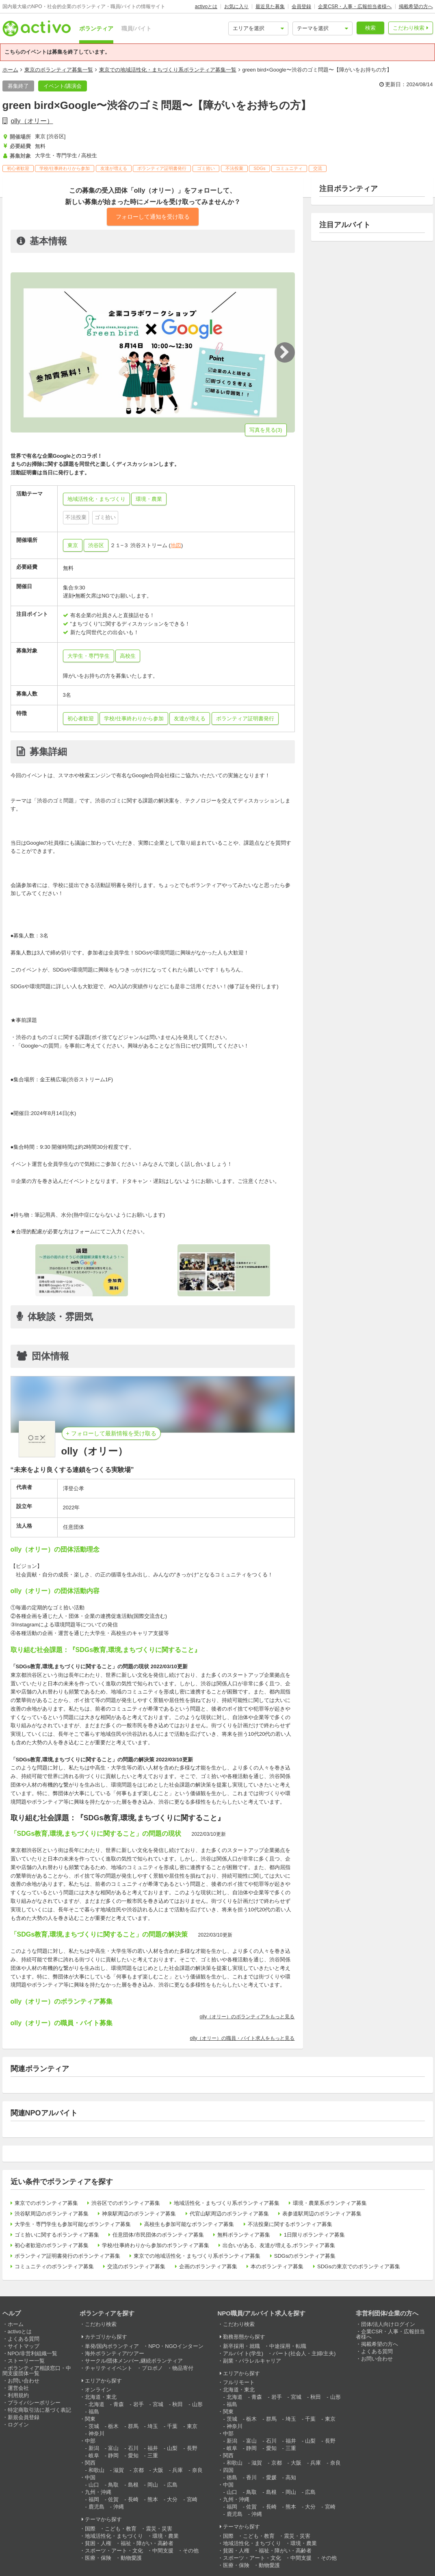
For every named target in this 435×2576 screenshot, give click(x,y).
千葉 (172, 2426)
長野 (192, 2448)
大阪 (158, 2470)
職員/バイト (136, 28)
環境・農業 (165, 2536)
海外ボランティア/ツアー (115, 2353)
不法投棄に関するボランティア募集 (290, 2224)
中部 (90, 2441)
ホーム (10, 70)
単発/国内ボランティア (112, 2346)
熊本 (152, 2499)
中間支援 (162, 2551)
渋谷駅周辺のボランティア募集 (52, 2214)
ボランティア (96, 28)
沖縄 (118, 2507)
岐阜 (94, 2455)
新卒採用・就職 (241, 2346)
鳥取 (113, 2485)
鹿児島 (96, 2507)
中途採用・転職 (287, 2346)
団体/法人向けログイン (388, 2324)
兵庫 (177, 2470)
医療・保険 (98, 2558)
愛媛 (271, 2477)
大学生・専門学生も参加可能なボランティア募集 (73, 2224)
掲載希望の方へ (416, 6)
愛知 (133, 2455)
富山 (113, 2448)
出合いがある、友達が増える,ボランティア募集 (279, 2245)
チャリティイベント (108, 2368)
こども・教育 (120, 2529)
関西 (90, 2463)
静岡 (113, 2455)
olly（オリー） (32, 120)
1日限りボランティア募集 (314, 2235)
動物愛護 (131, 2558)
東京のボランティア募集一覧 (58, 70)
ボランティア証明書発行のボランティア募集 (67, 2256)
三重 (152, 2455)
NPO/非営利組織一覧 (33, 2353)
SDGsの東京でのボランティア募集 (358, 2266)
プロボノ (152, 2368)
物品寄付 (182, 2368)
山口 (94, 2485)
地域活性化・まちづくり (114, 2536)
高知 (291, 2477)
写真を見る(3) (265, 430)
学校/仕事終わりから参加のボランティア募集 (155, 2245)
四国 (228, 2470)
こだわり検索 (408, 28)
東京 (72, 545)
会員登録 (301, 6)
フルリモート (239, 2382)
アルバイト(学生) (243, 2353)
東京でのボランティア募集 (46, 2203)
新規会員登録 (23, 2417)
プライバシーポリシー (34, 2403)
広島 (172, 2485)
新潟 (94, 2448)
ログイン (18, 2425)
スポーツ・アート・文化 (114, 2551)
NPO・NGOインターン (175, 2346)
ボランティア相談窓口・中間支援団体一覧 (36, 2370)
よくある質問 (23, 2339)
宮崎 (192, 2499)
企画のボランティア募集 (208, 2266)
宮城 (158, 2404)
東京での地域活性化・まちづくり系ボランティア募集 (197, 2256)
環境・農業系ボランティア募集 (330, 2203)
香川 (251, 2477)
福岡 (94, 2499)
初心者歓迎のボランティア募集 (52, 2245)
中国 (90, 2477)
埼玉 (152, 2426)
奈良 (197, 2470)
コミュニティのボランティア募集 (54, 2266)
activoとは (206, 6)
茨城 (94, 2426)
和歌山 (96, 2470)
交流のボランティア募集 (136, 2266)
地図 (176, 545)
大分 (172, 2499)
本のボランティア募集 (277, 2266)
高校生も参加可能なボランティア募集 (189, 2224)
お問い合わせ (23, 2381)
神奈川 (96, 2433)
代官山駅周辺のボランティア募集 (229, 2214)
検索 (370, 28)
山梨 (172, 2448)
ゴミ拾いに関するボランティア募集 (57, 2235)
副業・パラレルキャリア (252, 2361)
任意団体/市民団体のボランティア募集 (158, 2235)
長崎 (133, 2499)
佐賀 (113, 2499)
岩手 (138, 2404)
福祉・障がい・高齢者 (147, 2543)
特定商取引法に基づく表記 (39, 2410)
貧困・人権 (98, 2543)
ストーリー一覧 (26, 2361)
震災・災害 (159, 2529)
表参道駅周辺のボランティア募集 (321, 2214)
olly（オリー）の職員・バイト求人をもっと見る (242, 2038)
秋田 (177, 2404)
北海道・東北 (101, 2397)
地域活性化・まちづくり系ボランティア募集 (226, 2203)
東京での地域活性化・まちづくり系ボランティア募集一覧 (167, 70)
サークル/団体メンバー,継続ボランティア (134, 2361)
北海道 (96, 2404)
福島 (94, 2412)
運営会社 (18, 2388)
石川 (133, 2448)
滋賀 (118, 2470)
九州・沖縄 (98, 2492)
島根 (133, 2485)
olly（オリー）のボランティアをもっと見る (246, 2016)
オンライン (98, 2390)
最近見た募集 (270, 6)
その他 (191, 2551)
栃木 (113, 2426)
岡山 (152, 2485)
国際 (90, 2529)
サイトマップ (23, 2346)
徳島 (232, 2477)
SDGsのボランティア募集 (305, 2256)
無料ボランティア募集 (243, 2235)
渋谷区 (96, 545)
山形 (197, 2404)
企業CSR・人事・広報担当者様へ (355, 6)
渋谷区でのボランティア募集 (125, 2203)
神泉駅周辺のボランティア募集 (139, 2214)
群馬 (133, 2426)
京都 (138, 2470)
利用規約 (18, 2395)
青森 (118, 2404)
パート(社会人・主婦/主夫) (304, 2353)
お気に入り (236, 6)
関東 (90, 2419)
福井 (152, 2448)
